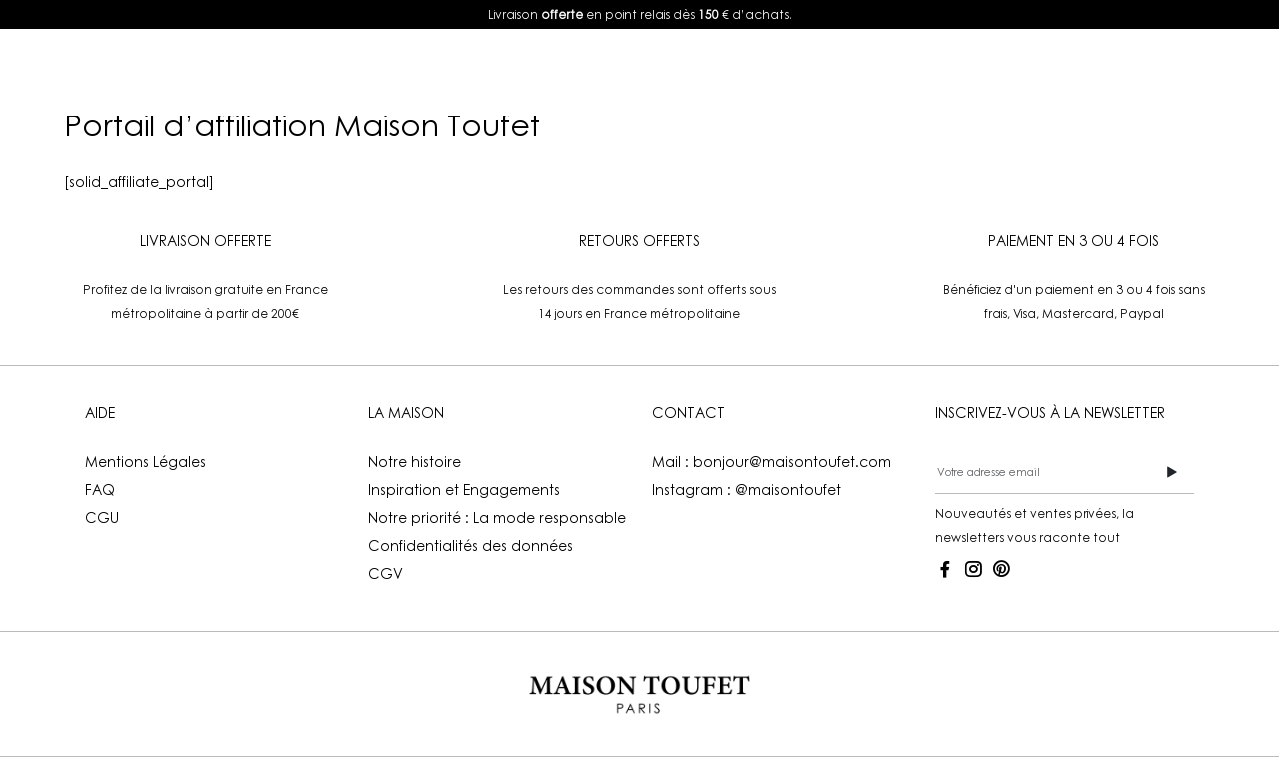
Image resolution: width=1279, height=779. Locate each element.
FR (1101, 72)
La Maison (636, 72)
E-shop (344, 72)
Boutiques (799, 72)
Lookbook (495, 72)
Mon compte (946, 72)
